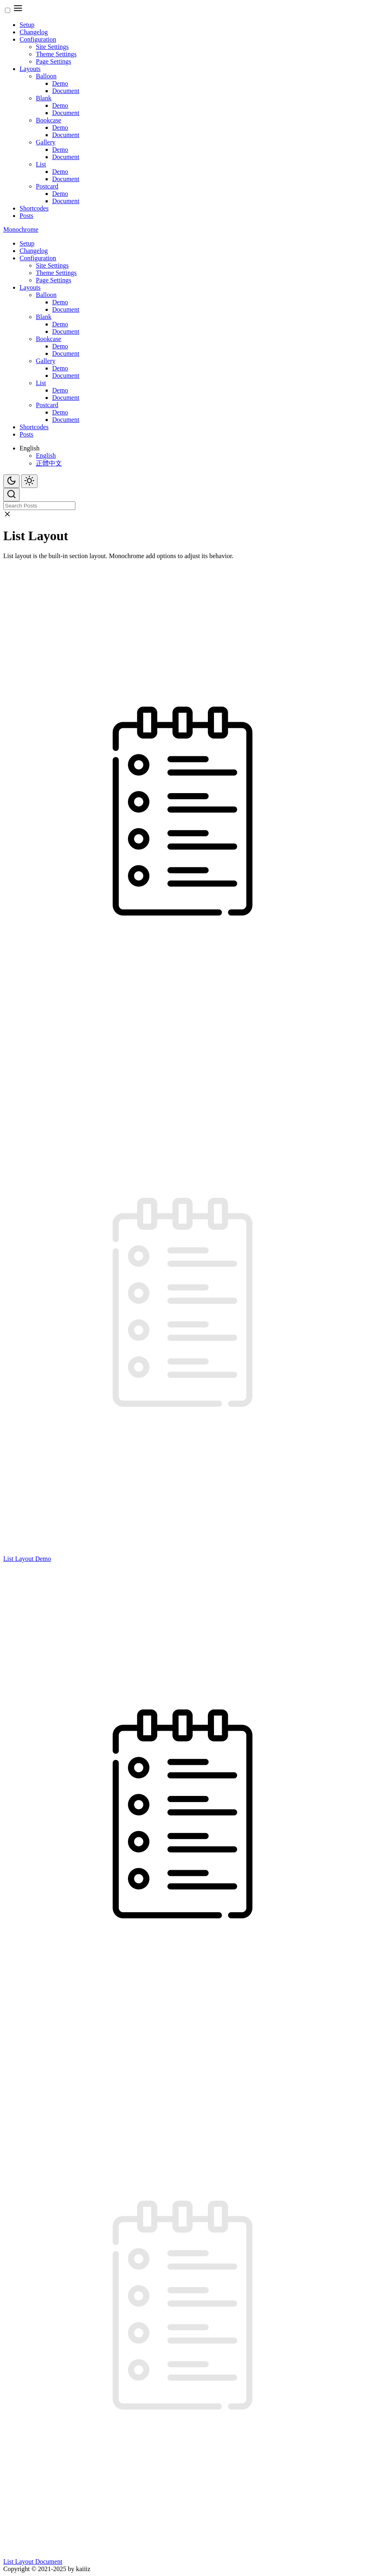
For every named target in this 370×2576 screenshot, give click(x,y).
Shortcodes (34, 208)
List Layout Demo (27, 1558)
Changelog (34, 32)
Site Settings (52, 46)
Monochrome (20, 229)
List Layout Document (32, 2561)
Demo (60, 83)
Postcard (47, 186)
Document (65, 90)
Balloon (46, 76)
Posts (26, 215)
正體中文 (49, 463)
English (46, 455)
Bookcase (48, 120)
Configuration (38, 39)
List (41, 164)
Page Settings (53, 61)
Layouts (30, 68)
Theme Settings (56, 54)
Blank (43, 98)
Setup (27, 24)
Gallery (45, 142)
